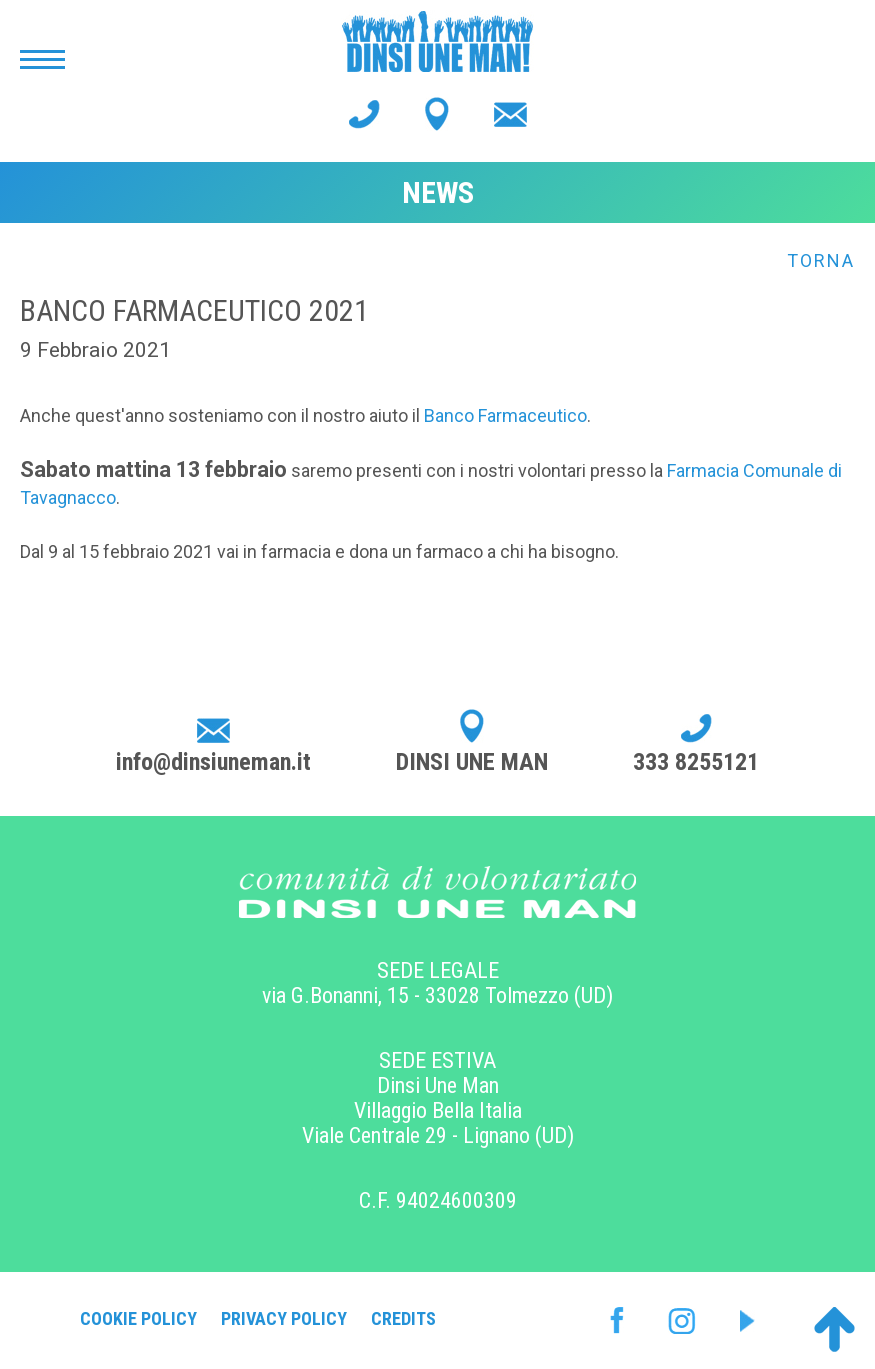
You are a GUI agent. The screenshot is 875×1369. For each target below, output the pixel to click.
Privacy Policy (284, 1318)
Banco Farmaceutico (505, 415)
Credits (403, 1318)
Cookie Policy (138, 1318)
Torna (821, 260)
